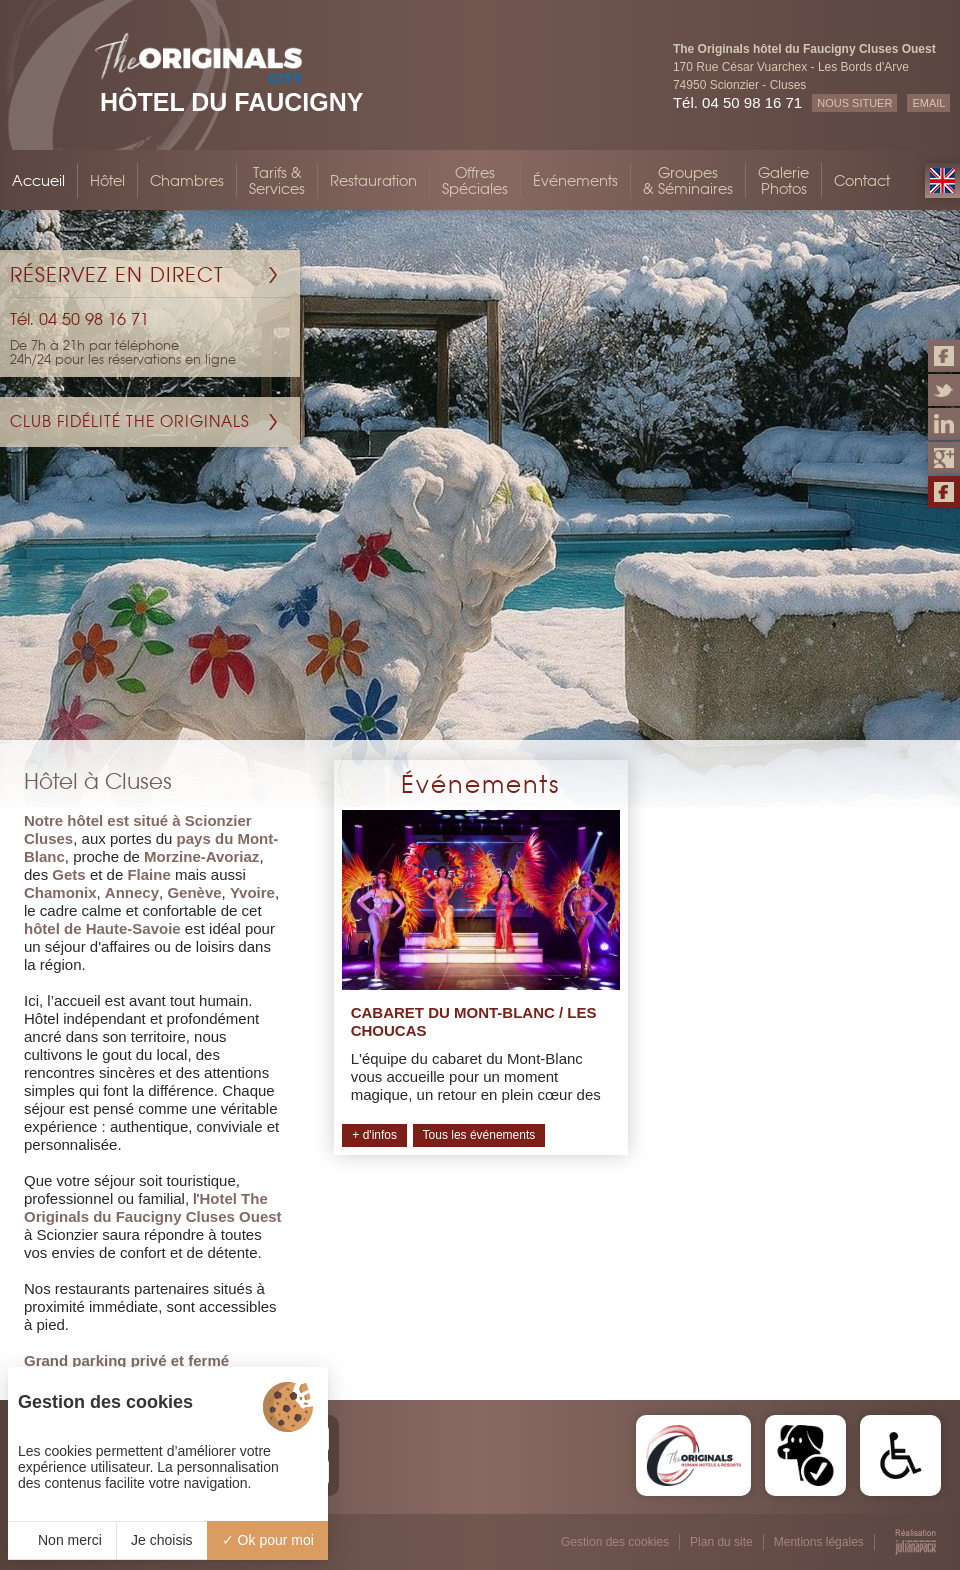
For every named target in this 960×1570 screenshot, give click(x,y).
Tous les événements (479, 1135)
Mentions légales (819, 1542)
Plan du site (721, 1542)
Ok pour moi (268, 1540)
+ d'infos (374, 1135)
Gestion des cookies (615, 1542)
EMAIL (928, 103)
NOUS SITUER (854, 103)
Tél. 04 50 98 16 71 (737, 102)
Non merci (62, 1540)
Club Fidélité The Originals (130, 421)
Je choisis (161, 1540)
